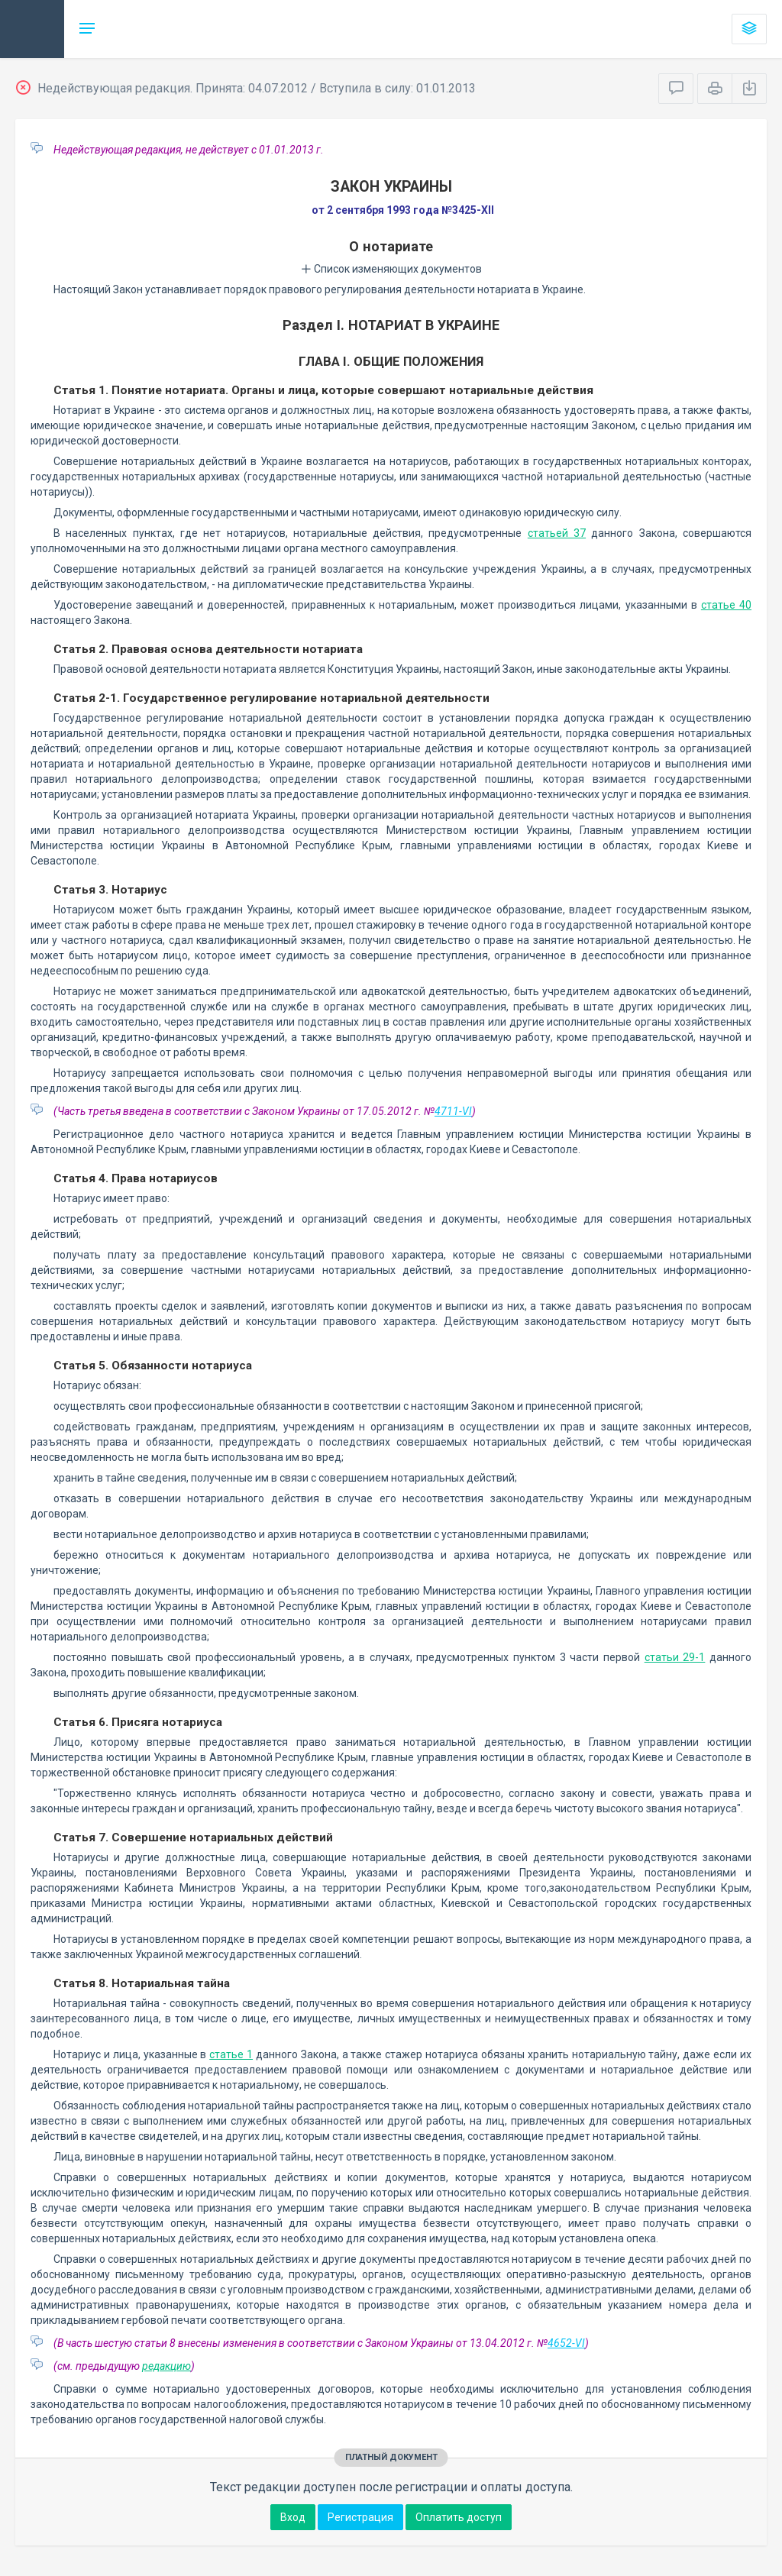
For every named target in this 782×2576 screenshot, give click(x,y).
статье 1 (231, 2054)
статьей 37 (557, 533)
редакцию (166, 2366)
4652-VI (566, 2343)
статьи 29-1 (675, 1657)
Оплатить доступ (458, 2517)
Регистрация (360, 2517)
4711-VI (453, 1111)
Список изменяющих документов (391, 269)
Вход (292, 2517)
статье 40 (726, 605)
